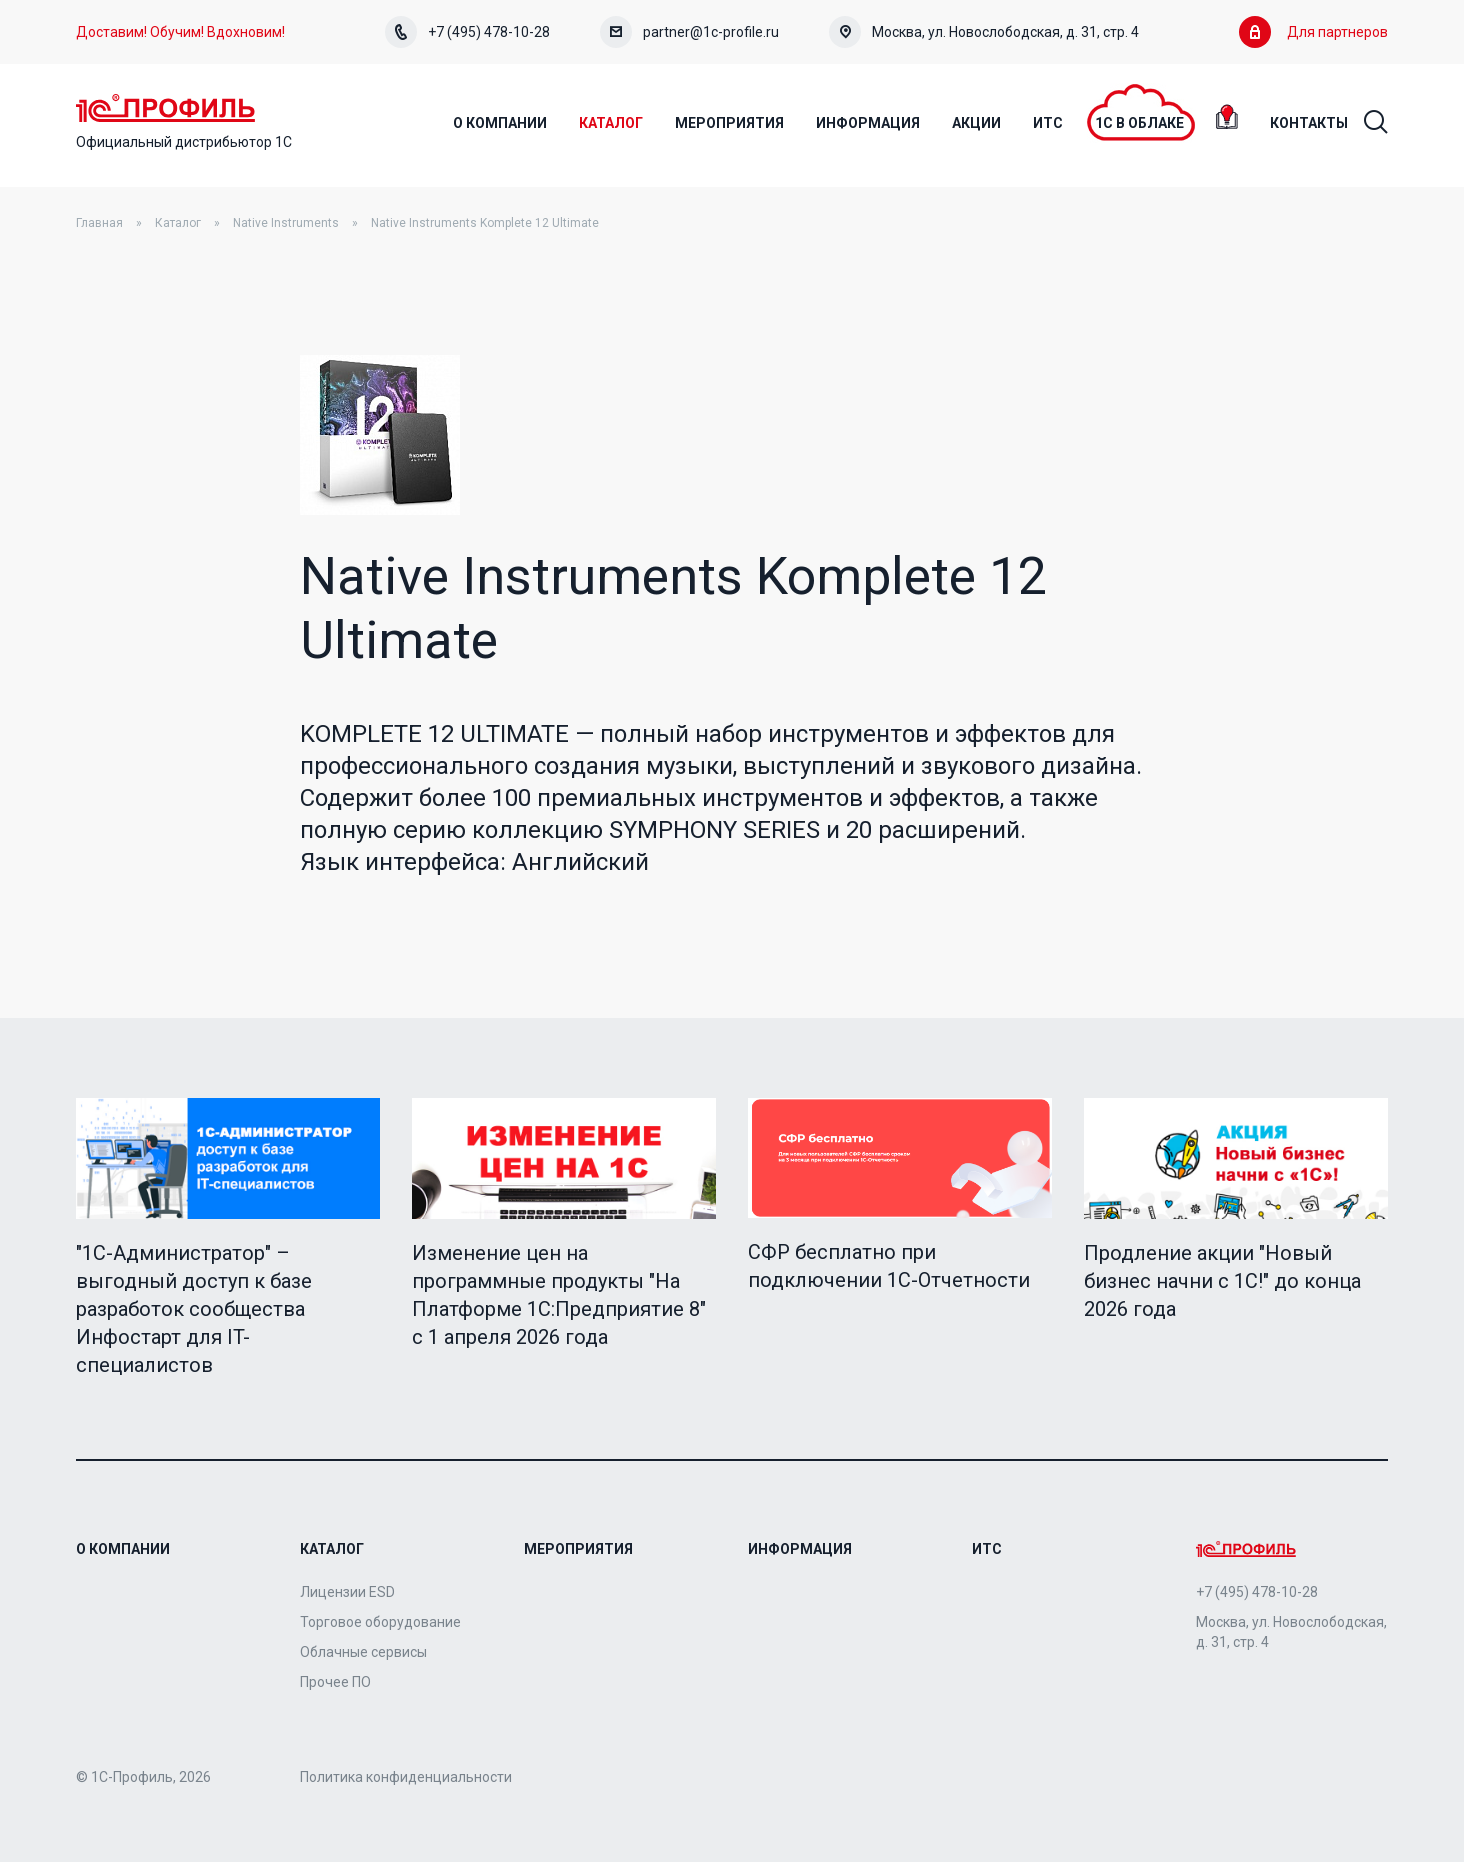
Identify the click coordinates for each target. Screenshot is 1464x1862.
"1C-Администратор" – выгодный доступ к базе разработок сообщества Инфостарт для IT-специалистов (194, 1309)
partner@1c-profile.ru (689, 32)
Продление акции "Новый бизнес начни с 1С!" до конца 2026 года (1222, 1281)
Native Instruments (286, 223)
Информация (800, 1549)
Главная (99, 223)
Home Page (165, 108)
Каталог (178, 223)
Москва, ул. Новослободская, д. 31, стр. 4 (984, 32)
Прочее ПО (335, 1682)
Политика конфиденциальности (406, 1777)
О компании (123, 1549)
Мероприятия (578, 1549)
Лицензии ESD (347, 1592)
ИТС (987, 1549)
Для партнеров (1313, 32)
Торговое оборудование (380, 1622)
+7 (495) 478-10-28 (467, 32)
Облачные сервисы (363, 1652)
